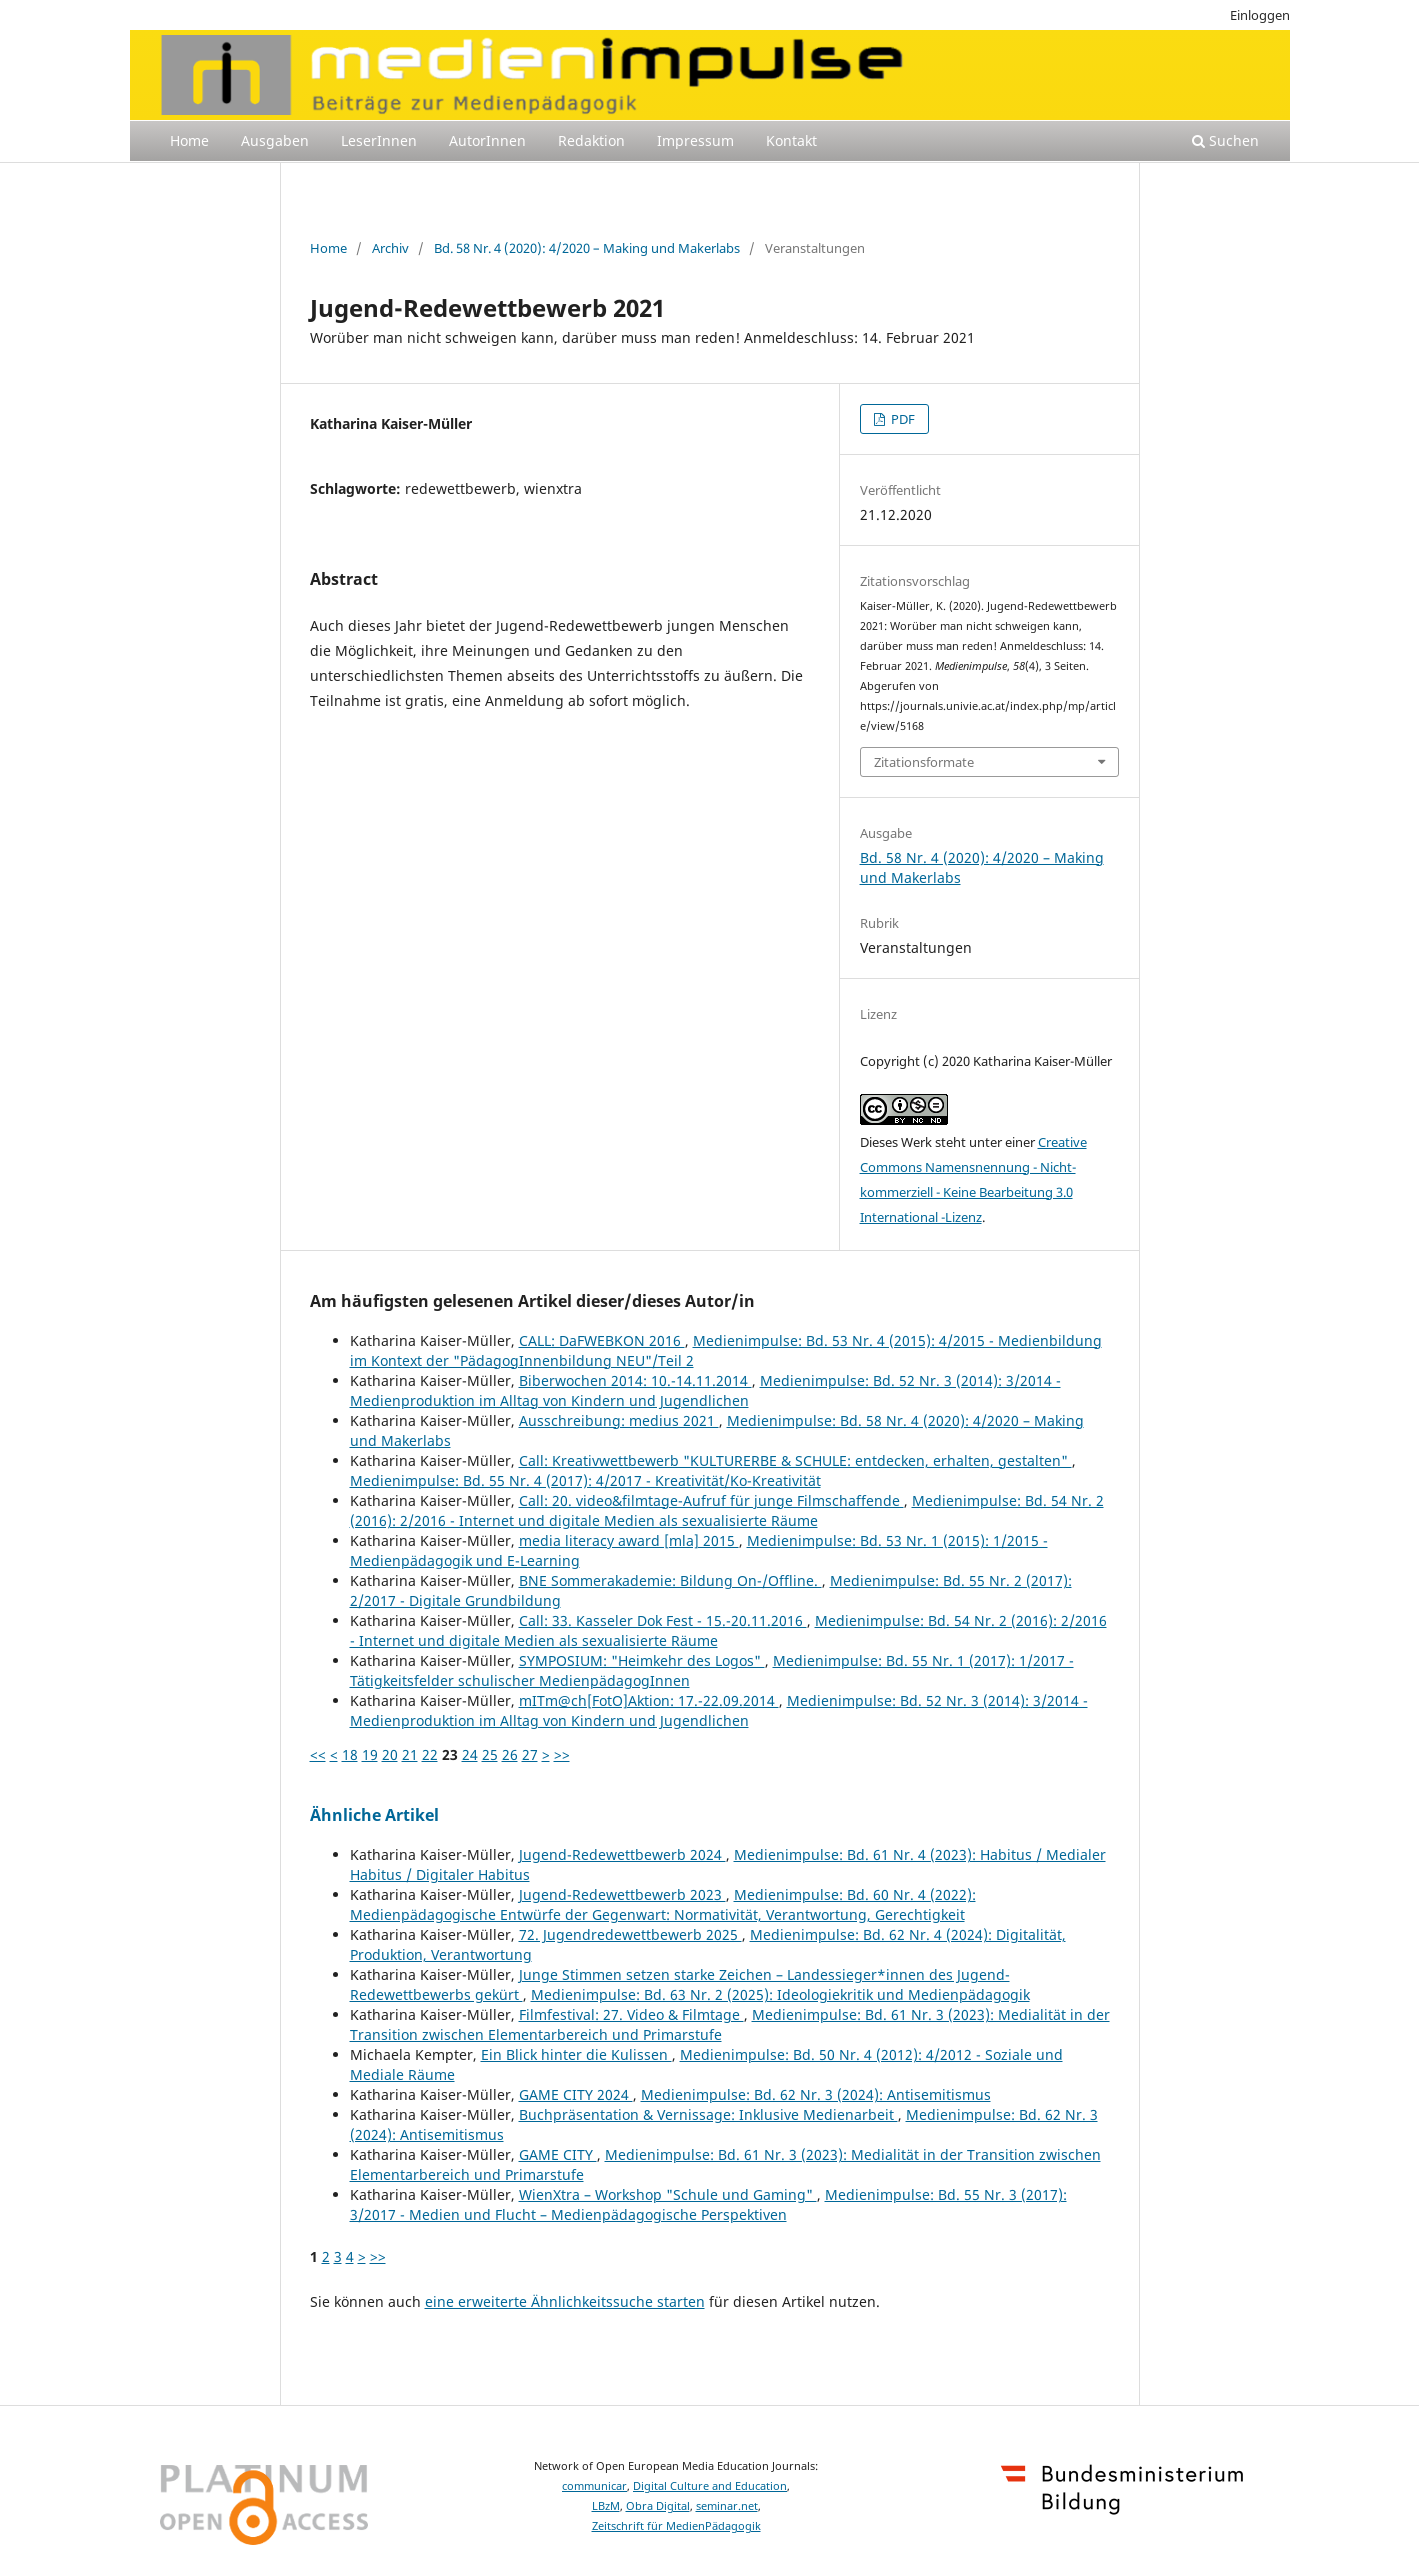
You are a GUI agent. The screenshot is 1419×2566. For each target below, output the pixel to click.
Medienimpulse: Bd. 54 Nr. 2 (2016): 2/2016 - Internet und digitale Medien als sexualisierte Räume (727, 1510)
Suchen (1225, 140)
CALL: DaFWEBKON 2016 (602, 1340)
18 (350, 1754)
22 (430, 1754)
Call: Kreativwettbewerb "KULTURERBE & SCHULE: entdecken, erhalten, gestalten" (795, 1460)
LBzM (606, 2506)
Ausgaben (275, 140)
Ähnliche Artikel (374, 1815)
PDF (901, 419)
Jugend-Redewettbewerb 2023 (622, 1894)
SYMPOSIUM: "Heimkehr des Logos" (642, 1660)
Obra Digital (658, 2506)
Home (189, 140)
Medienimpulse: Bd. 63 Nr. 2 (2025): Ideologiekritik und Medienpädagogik (780, 1994)
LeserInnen (379, 140)
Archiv (390, 248)
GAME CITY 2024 (576, 2094)
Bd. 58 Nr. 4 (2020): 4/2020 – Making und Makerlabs (587, 248)
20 (390, 1754)
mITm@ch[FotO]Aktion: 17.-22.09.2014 (649, 1700)
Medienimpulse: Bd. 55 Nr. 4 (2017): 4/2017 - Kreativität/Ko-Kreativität (585, 1480)
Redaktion (591, 140)
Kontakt (791, 140)
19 (370, 1754)
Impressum (695, 140)
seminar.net (727, 2506)
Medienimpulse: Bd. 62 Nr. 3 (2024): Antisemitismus (816, 2094)
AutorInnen (487, 140)
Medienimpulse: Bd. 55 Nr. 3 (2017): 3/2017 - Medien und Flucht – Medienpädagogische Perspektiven (708, 2204)
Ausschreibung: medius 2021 (619, 1420)
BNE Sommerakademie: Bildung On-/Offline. (670, 1580)
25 (490, 1754)
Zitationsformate (924, 762)
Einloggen (1260, 15)
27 (530, 1754)
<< (318, 1754)
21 (410, 1754)
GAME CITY (558, 2154)
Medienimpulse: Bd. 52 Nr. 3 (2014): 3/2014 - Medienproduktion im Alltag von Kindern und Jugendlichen (705, 1390)
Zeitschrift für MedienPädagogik (676, 2526)
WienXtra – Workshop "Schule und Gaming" (668, 2194)
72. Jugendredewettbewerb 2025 (630, 1934)
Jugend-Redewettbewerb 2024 (622, 1854)
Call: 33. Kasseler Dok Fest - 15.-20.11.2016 (663, 1620)
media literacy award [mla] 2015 (629, 1540)
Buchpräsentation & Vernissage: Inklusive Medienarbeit (708, 2114)
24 (470, 1754)
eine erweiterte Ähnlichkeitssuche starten (565, 2301)
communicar (594, 2486)
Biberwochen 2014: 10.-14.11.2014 (635, 1380)
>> (562, 1754)
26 (510, 1754)
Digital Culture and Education (710, 2486)
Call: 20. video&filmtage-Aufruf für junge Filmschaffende (711, 1500)
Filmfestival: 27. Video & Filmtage (631, 2014)
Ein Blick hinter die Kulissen (576, 2054)
